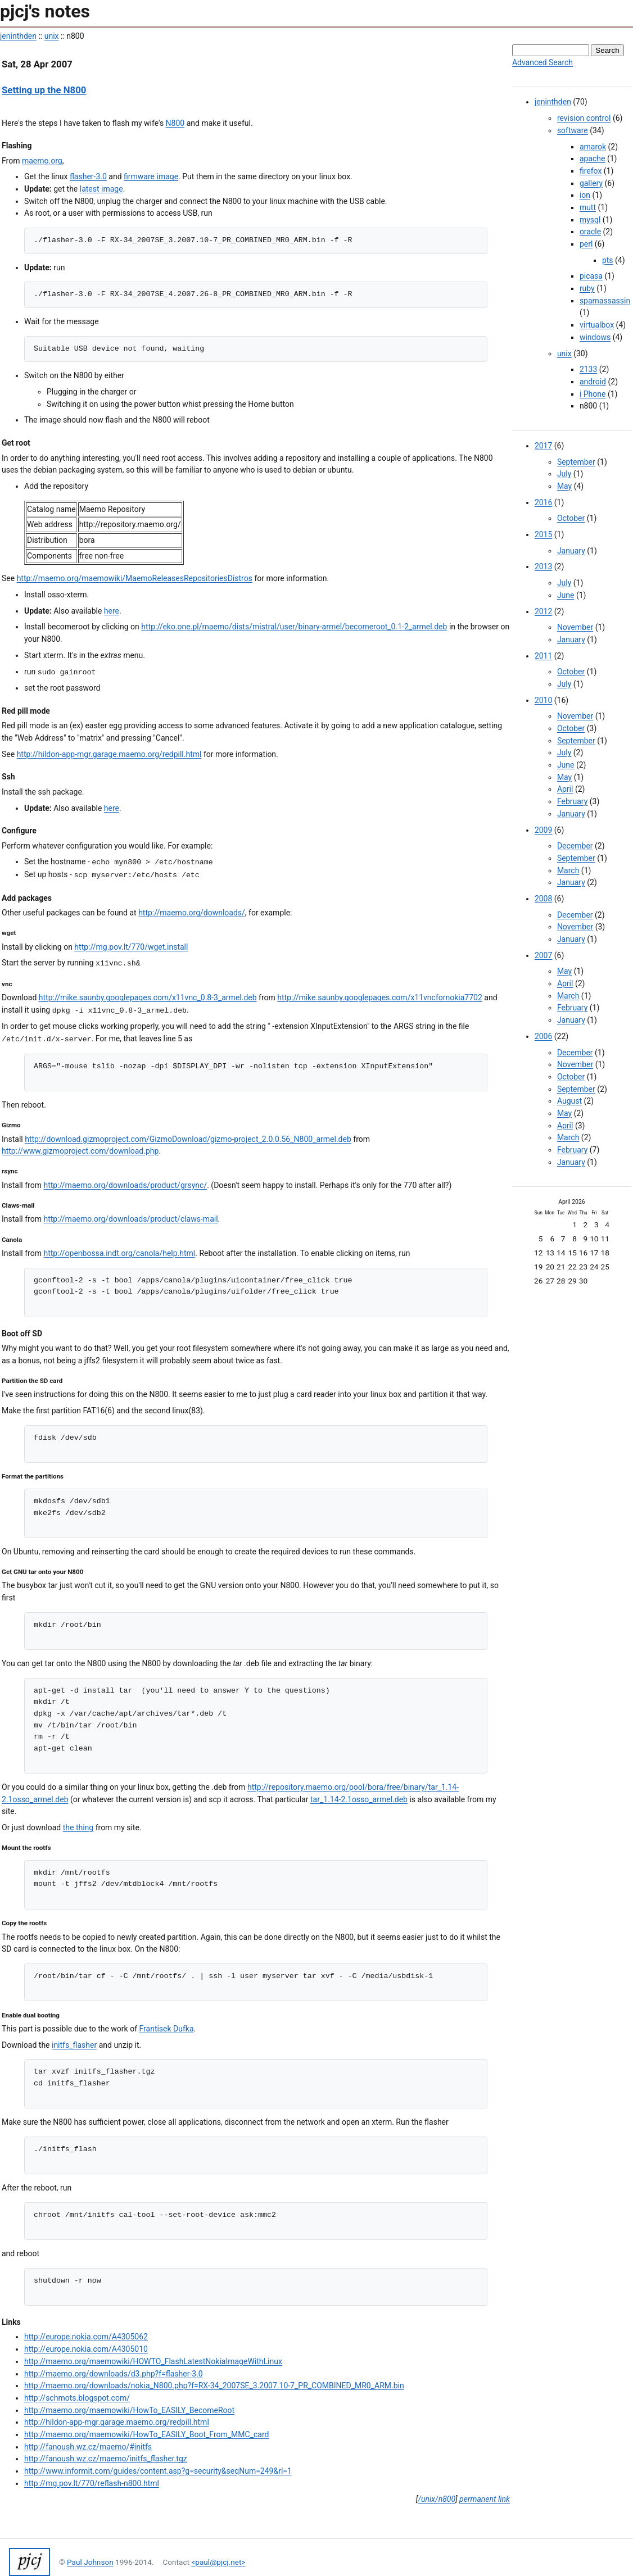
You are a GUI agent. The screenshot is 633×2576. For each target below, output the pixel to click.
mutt (588, 207)
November (575, 627)
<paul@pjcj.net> (218, 2561)
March (568, 870)
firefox (591, 170)
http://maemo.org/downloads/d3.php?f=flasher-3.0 (113, 2373)
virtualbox (597, 324)
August (569, 1100)
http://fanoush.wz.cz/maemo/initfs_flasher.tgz (105, 2458)
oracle (590, 231)
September (576, 461)
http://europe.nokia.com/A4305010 (86, 2348)
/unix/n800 (436, 2499)
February (572, 801)
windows (595, 337)
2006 (543, 1036)
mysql (590, 219)
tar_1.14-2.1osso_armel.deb (359, 1799)
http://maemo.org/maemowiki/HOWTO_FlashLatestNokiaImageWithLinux (153, 2361)
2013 (543, 566)
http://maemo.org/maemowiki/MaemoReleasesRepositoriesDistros (134, 578)
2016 (543, 502)
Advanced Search (542, 62)
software (572, 130)
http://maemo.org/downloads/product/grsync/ (125, 1185)
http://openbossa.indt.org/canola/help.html (119, 1253)
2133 (588, 369)
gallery (591, 183)
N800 (175, 123)
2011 (543, 655)
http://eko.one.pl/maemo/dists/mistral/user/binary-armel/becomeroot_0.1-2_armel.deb (294, 626)
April (565, 788)
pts (607, 260)
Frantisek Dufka (166, 2028)
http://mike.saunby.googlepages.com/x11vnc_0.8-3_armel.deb (148, 997)
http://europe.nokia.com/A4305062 (86, 2336)
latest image (101, 188)
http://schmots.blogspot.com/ (77, 2397)
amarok (593, 146)
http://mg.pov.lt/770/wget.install (131, 946)
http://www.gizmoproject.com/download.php (80, 1150)
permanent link (484, 2499)
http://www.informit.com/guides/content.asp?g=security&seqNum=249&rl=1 (158, 2470)
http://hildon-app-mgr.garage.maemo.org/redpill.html (109, 754)
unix (51, 35)
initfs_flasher (74, 2044)
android (593, 381)
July (564, 473)
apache (592, 158)
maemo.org (42, 160)
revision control (584, 118)
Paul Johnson (90, 2561)
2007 (543, 955)
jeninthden (18, 35)
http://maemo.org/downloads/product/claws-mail (130, 1218)
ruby (587, 288)
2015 (543, 534)
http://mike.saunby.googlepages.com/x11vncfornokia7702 (379, 997)
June (566, 595)
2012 (543, 611)
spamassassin (605, 300)
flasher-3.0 (88, 176)
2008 (543, 898)
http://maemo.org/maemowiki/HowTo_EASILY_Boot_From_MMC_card (146, 2434)
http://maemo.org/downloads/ (191, 912)
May (564, 486)
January (571, 550)
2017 (543, 445)
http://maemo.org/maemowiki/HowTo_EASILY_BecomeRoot (129, 2410)
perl (586, 243)
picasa (591, 275)
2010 (543, 700)
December (575, 845)
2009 (543, 830)
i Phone (593, 393)
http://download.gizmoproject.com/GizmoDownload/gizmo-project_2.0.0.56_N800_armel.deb (188, 1139)
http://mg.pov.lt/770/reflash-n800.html (91, 2483)
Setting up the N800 (44, 90)
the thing (78, 1827)
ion (585, 195)
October (571, 518)
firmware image (151, 176)
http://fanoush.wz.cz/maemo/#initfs (88, 2446)
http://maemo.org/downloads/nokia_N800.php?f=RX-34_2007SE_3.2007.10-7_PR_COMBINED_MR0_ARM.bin (214, 2385)
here (111, 610)
